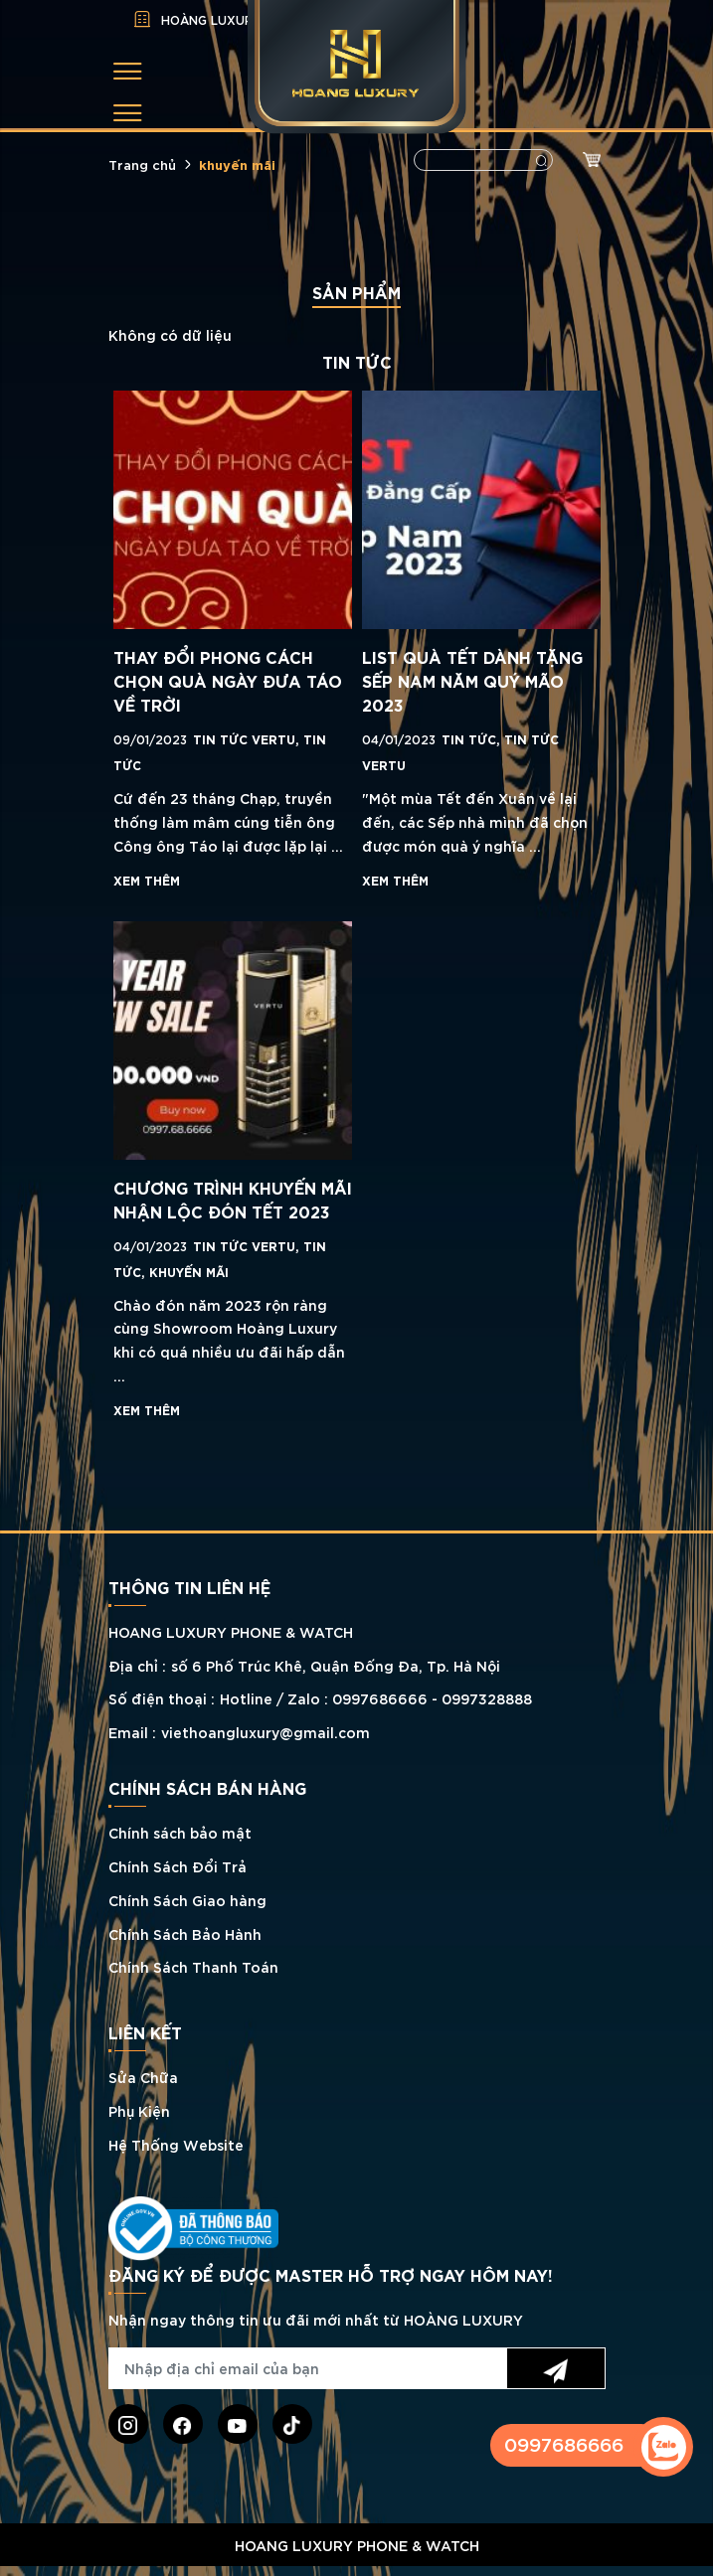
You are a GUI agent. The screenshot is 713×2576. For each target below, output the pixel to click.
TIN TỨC (473, 738)
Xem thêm (146, 879)
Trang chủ (142, 164)
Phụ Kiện (139, 2110)
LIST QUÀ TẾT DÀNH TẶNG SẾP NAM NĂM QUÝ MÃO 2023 (472, 680)
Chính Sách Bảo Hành (185, 1933)
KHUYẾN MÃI (189, 1271)
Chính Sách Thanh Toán (193, 1966)
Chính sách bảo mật (180, 1832)
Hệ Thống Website (176, 2144)
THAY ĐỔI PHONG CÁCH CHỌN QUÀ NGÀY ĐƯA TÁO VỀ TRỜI (227, 680)
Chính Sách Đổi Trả (177, 1865)
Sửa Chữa (143, 2076)
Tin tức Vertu (248, 738)
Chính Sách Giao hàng (187, 1899)
